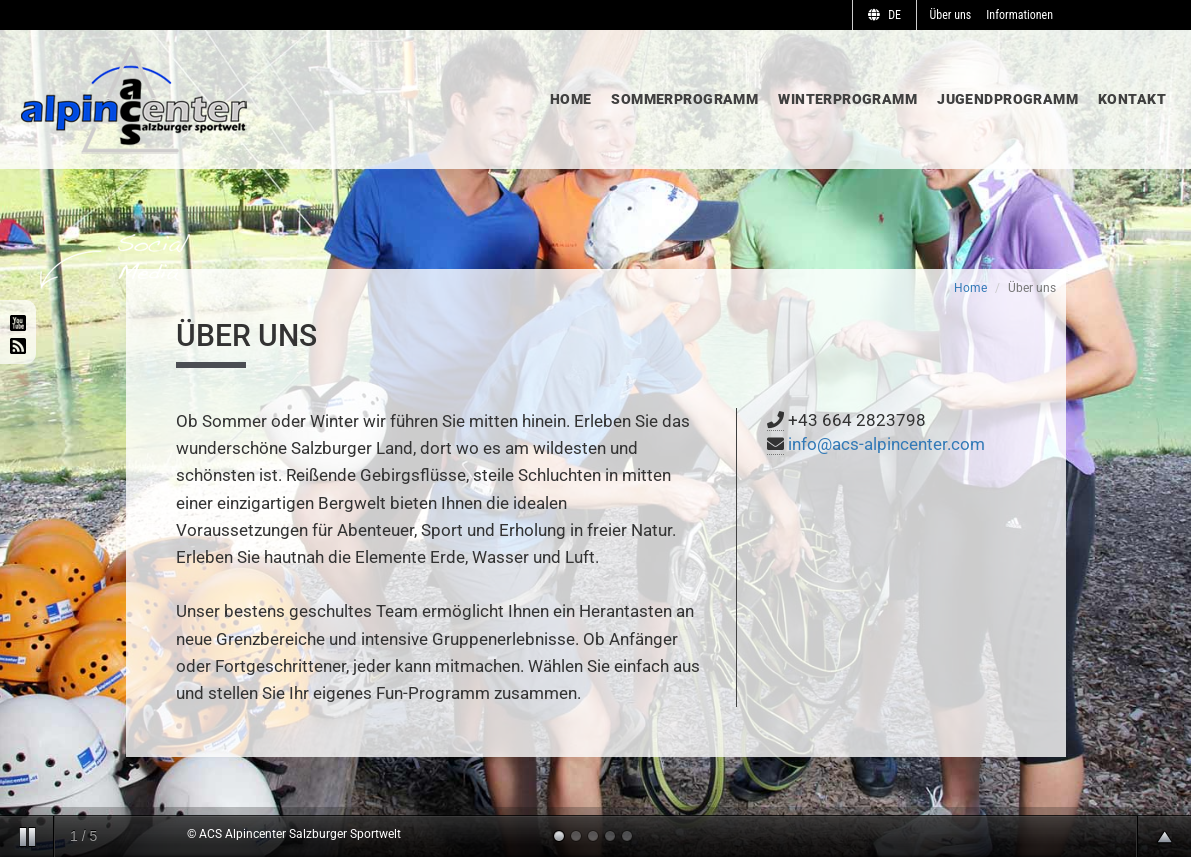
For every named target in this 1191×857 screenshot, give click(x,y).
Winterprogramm (847, 99)
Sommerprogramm (684, 99)
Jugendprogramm (1007, 99)
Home (571, 99)
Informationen (1019, 15)
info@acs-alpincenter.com (886, 444)
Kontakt (1132, 99)
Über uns (951, 15)
